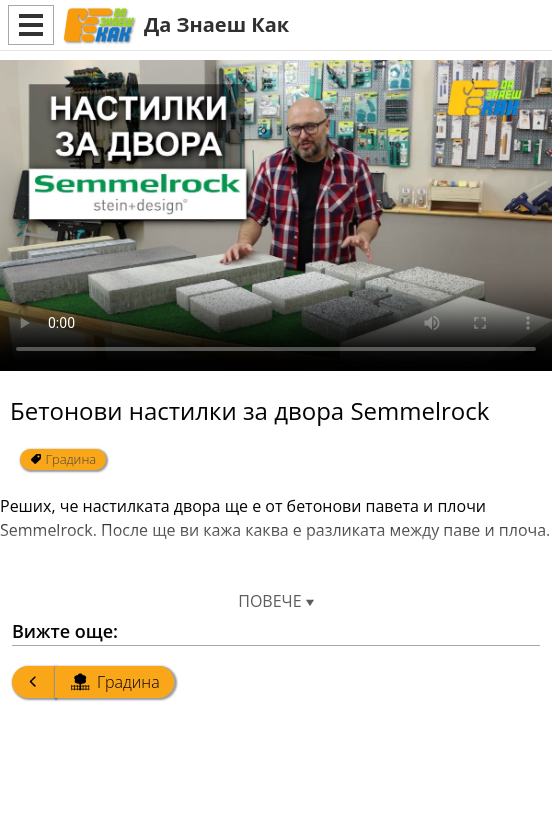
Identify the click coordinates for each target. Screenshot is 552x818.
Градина (63, 459)
